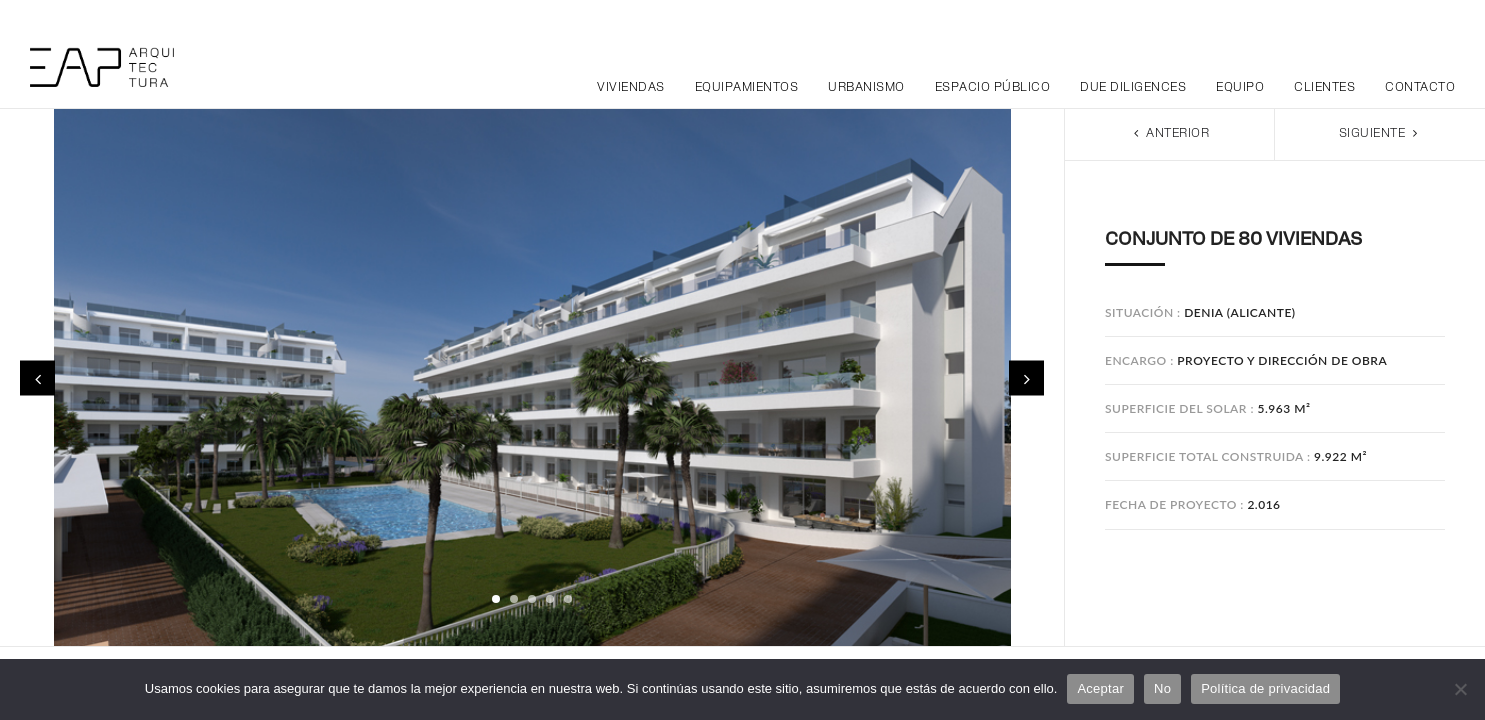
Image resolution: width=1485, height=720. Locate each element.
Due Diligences (1133, 88)
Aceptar (1100, 688)
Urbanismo (866, 88)
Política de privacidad (1265, 688)
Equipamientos (747, 88)
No (1162, 688)
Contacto (1420, 88)
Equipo (1240, 88)
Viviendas (631, 88)
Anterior (1169, 133)
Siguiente (1380, 133)
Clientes (1324, 88)
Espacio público (993, 88)
